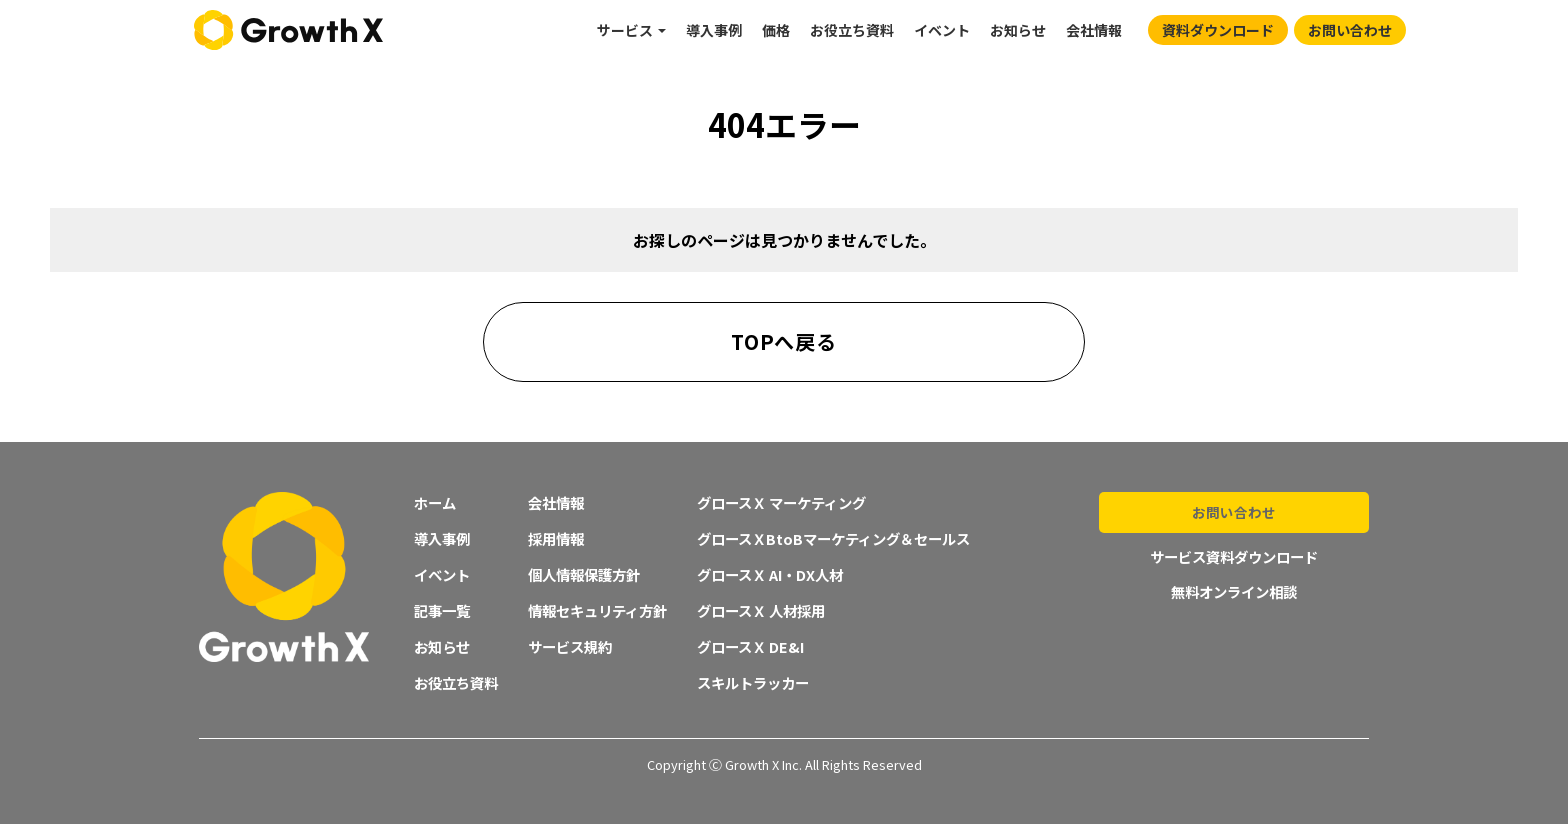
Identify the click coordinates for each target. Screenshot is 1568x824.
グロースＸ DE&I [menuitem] (750, 646)
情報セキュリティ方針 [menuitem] (597, 610)
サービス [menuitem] (625, 30)
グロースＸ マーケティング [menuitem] (781, 502)
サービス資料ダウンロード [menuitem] (1234, 555)
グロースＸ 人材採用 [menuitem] (761, 610)
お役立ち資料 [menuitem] (852, 30)
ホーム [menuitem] (435, 502)
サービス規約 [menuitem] (570, 646)
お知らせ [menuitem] (1018, 30)
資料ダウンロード (1218, 30)
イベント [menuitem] (942, 30)
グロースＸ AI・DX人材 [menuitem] (770, 574)
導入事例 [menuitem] (714, 30)
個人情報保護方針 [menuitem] (584, 574)
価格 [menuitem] (776, 30)
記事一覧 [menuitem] (442, 610)
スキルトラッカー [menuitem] (753, 682)
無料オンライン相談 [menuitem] (1234, 589)
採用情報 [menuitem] (556, 538)
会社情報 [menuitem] (1094, 30)
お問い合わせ (1350, 30)
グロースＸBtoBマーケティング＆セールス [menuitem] (833, 538)
